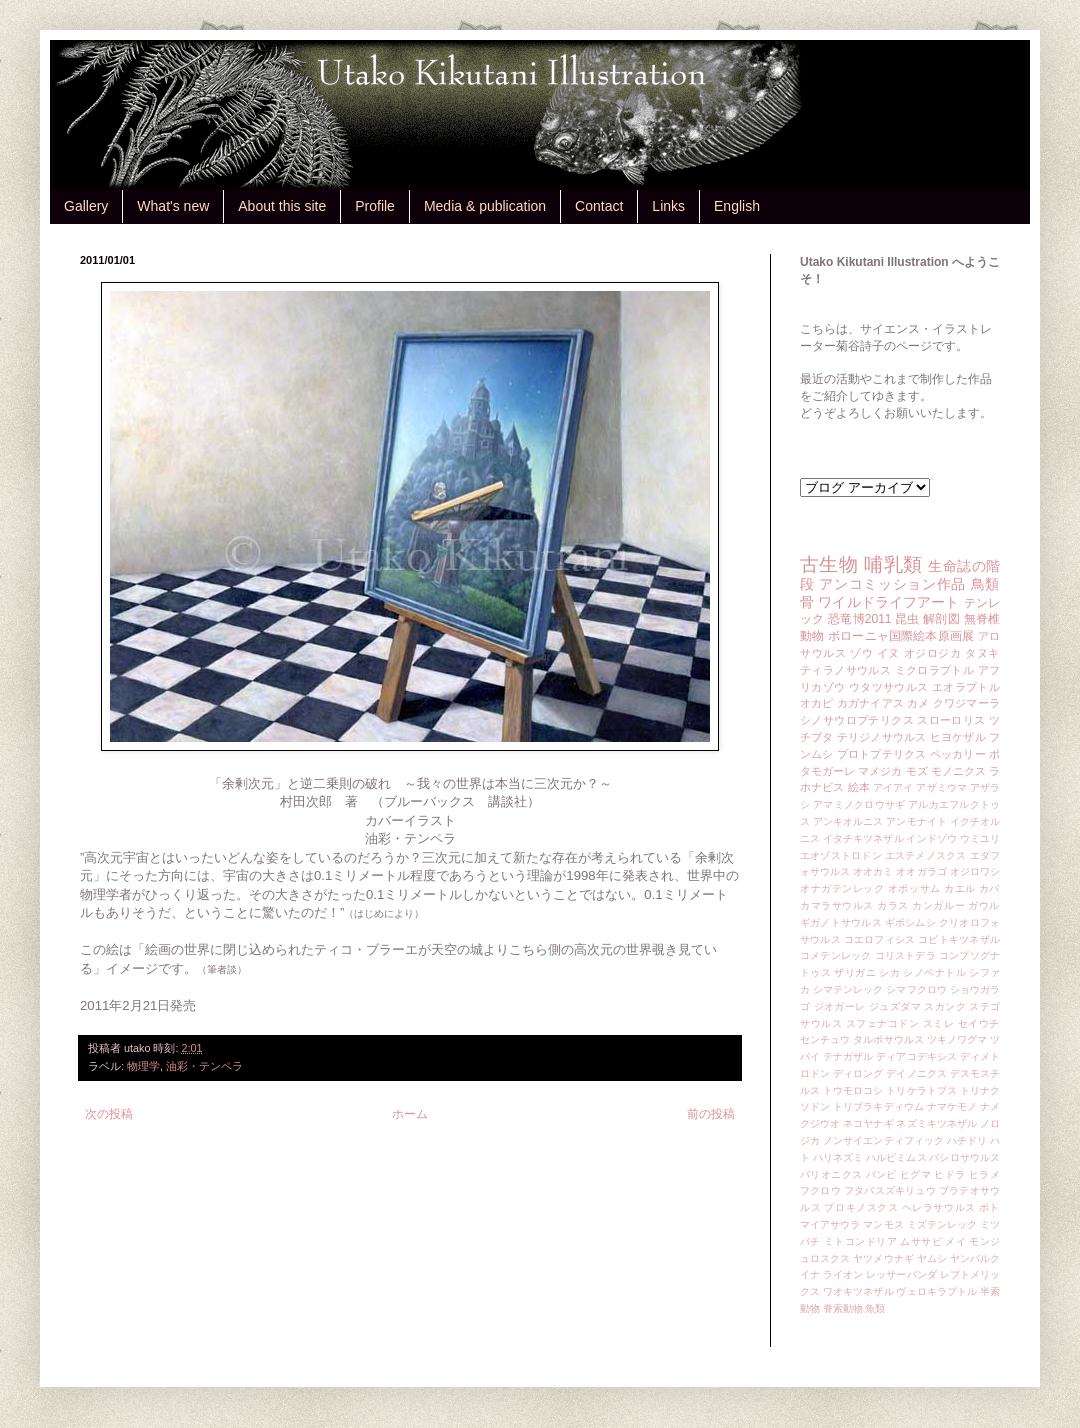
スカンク (945, 1006)
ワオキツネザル (858, 1291)
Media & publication (485, 206)
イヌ (888, 653)
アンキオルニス (848, 821)
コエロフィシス (880, 939)
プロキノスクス (861, 1207)
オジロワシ (975, 871)
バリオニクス (831, 1174)
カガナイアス (870, 703)
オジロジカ (933, 653)
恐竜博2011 (859, 619)
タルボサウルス (888, 1039)
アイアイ (893, 787)
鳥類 (985, 584)
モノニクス (958, 771)
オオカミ (873, 871)
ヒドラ (949, 1174)
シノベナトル (934, 972)
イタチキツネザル (863, 838)
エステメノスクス (926, 855)
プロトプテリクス (882, 754)
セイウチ (979, 1023)
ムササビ (921, 1241)
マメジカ (880, 771)
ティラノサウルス (845, 670)
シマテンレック (848, 989)
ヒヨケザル (958, 737)
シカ (889, 972)
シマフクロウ (916, 989)
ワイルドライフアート (888, 602)
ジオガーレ (840, 1006)
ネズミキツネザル (936, 1123)
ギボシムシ (910, 922)
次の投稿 (109, 1114)
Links (668, 206)
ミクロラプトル (935, 670)
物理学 (143, 1066)
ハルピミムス (896, 1157)
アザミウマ (941, 787)
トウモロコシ (853, 1090)
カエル (960, 888)
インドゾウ (931, 838)
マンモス (883, 1224)
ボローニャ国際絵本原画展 (901, 636)
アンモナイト (916, 821)
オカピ (817, 703)
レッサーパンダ (901, 1274)
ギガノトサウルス (841, 922)
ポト (989, 1207)
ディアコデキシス (916, 1056)
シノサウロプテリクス (857, 720)
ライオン (843, 1274)
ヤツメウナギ (883, 1258)
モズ (917, 771)
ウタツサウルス (889, 687)
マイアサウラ (830, 1224)
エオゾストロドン (841, 855)
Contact (599, 206)
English (737, 206)
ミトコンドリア (860, 1241)
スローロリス (951, 720)
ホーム (410, 1114)
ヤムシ (932, 1258)
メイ (955, 1241)
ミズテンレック (942, 1224)
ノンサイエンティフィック (883, 1140)
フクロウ (820, 1190)
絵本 (859, 787)
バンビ (881, 1174)
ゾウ (861, 653)
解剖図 (941, 619)
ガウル (984, 905)
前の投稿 (711, 1114)
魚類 (875, 1308)
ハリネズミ (838, 1157)
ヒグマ (915, 1174)
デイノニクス (916, 1073)
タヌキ (982, 653)
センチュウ (825, 1039)
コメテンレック (836, 955)
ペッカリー (958, 754)
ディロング (858, 1073)
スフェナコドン (883, 1023)
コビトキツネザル (959, 939)
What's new (173, 206)
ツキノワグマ (957, 1039)
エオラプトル (966, 687)
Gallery (86, 206)
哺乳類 (893, 564)
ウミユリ (980, 838)
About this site (282, 206)
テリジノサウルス (882, 737)
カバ (989, 888)
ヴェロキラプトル (936, 1291)
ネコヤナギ (868, 1123)
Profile (375, 206)
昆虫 (907, 619)
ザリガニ (855, 972)
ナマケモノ (952, 1106)
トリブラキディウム (878, 1106)
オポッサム (914, 888)
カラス (893, 905)
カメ (918, 703)
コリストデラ (905, 955)
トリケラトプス (921, 1090)
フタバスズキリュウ (890, 1190)
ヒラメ (984, 1174)
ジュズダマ (895, 1006)
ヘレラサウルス (939, 1207)
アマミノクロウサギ (859, 804)
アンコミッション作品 (892, 584)
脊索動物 (843, 1308)
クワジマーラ (966, 703)
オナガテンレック (842, 888)
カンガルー (938, 905)
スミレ (939, 1023)
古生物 (829, 564)
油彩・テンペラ (204, 1066)
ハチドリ (967, 1140)
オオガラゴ (921, 871)
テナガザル (848, 1056)
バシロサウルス (964, 1157)
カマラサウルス (837, 905)
